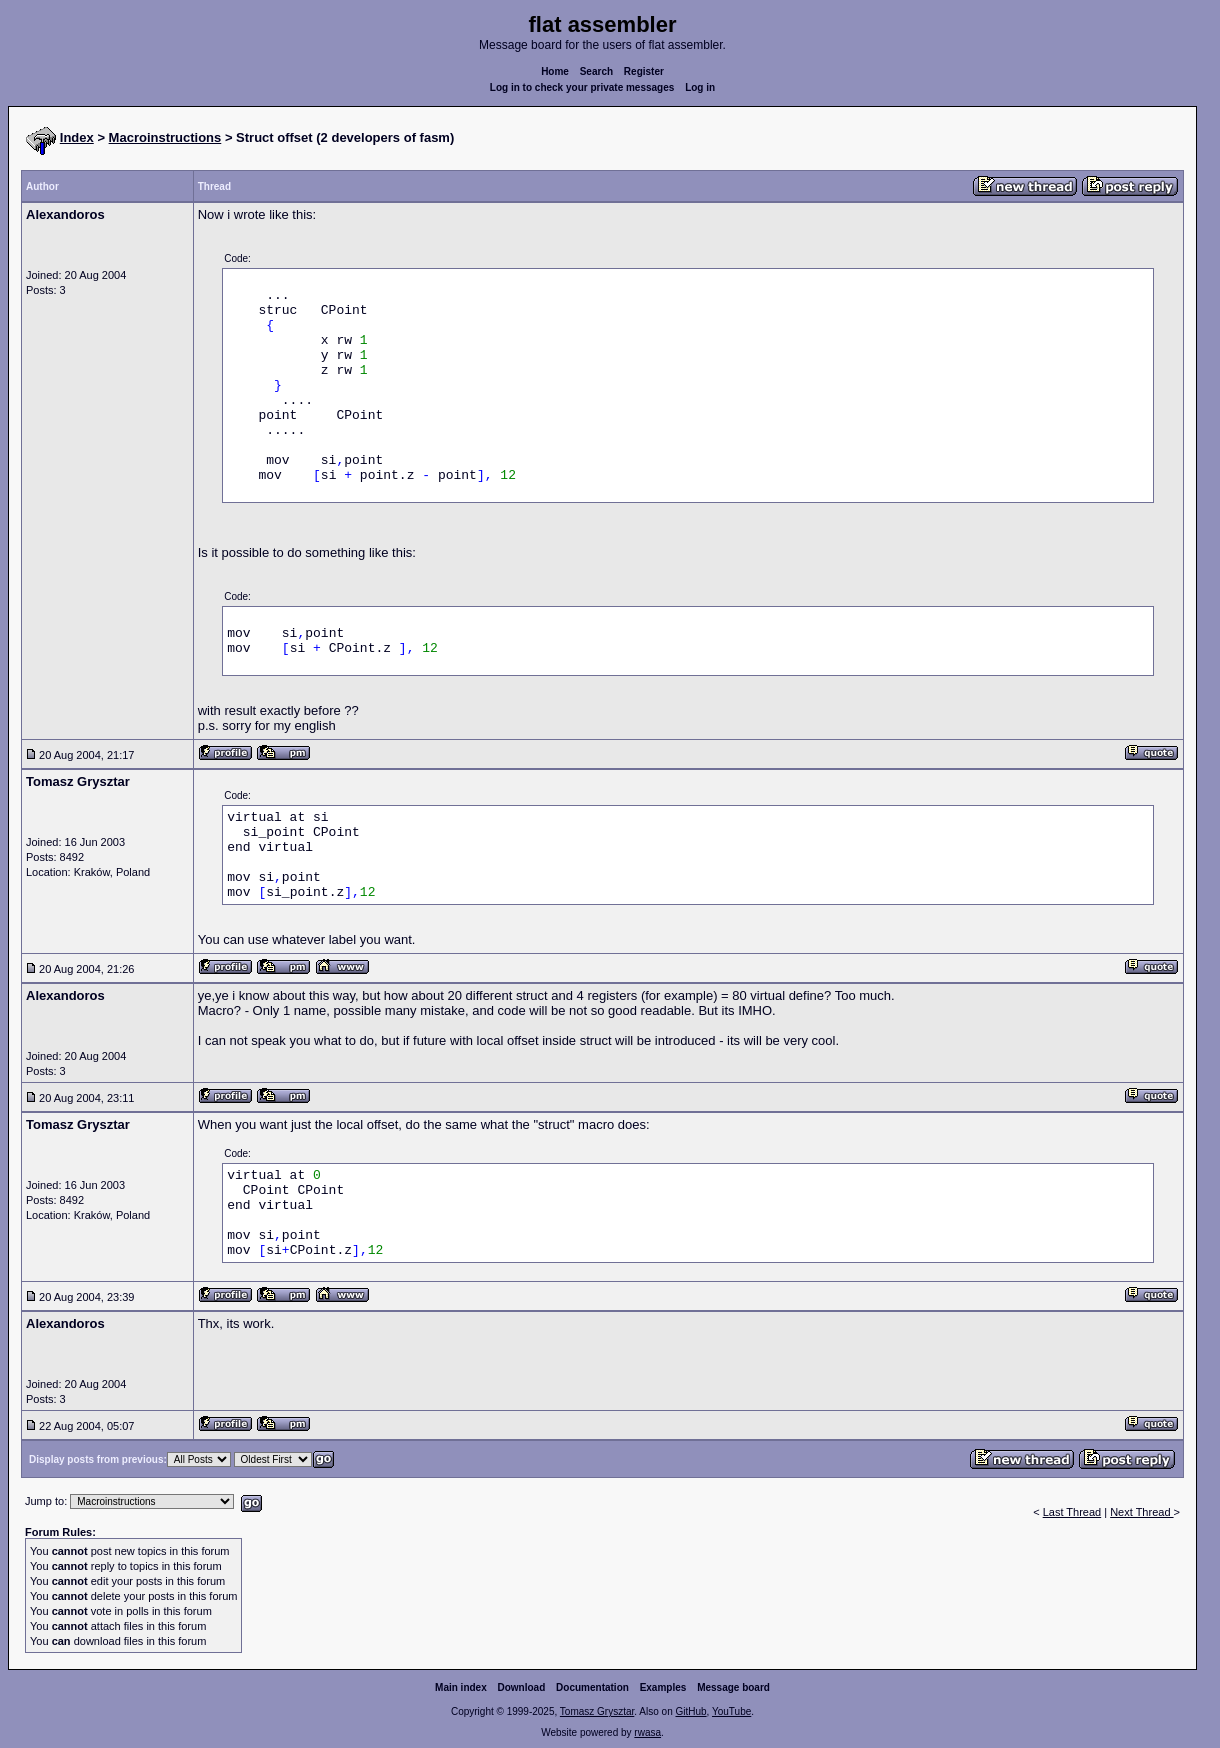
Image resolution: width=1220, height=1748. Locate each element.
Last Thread (1072, 1512)
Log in (700, 87)
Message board (733, 1687)
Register (644, 71)
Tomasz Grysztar (597, 1711)
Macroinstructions (165, 137)
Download (522, 1687)
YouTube (731, 1711)
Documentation (592, 1687)
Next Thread (1141, 1512)
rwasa (647, 1732)
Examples (663, 1687)
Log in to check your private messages (582, 87)
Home (555, 71)
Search (596, 71)
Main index (461, 1687)
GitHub (690, 1711)
